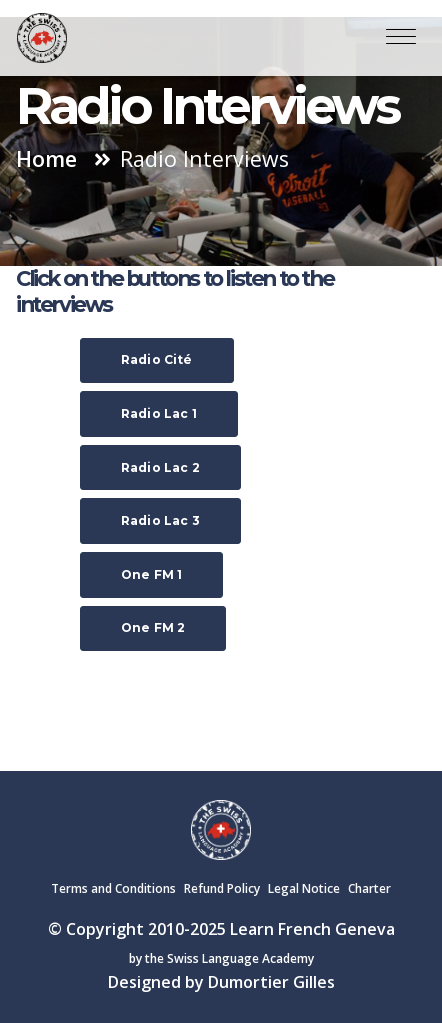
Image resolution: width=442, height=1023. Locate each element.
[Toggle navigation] (401, 38)
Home (46, 158)
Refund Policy (222, 888)
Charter (369, 888)
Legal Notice (304, 888)
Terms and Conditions (113, 888)
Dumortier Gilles (271, 982)
